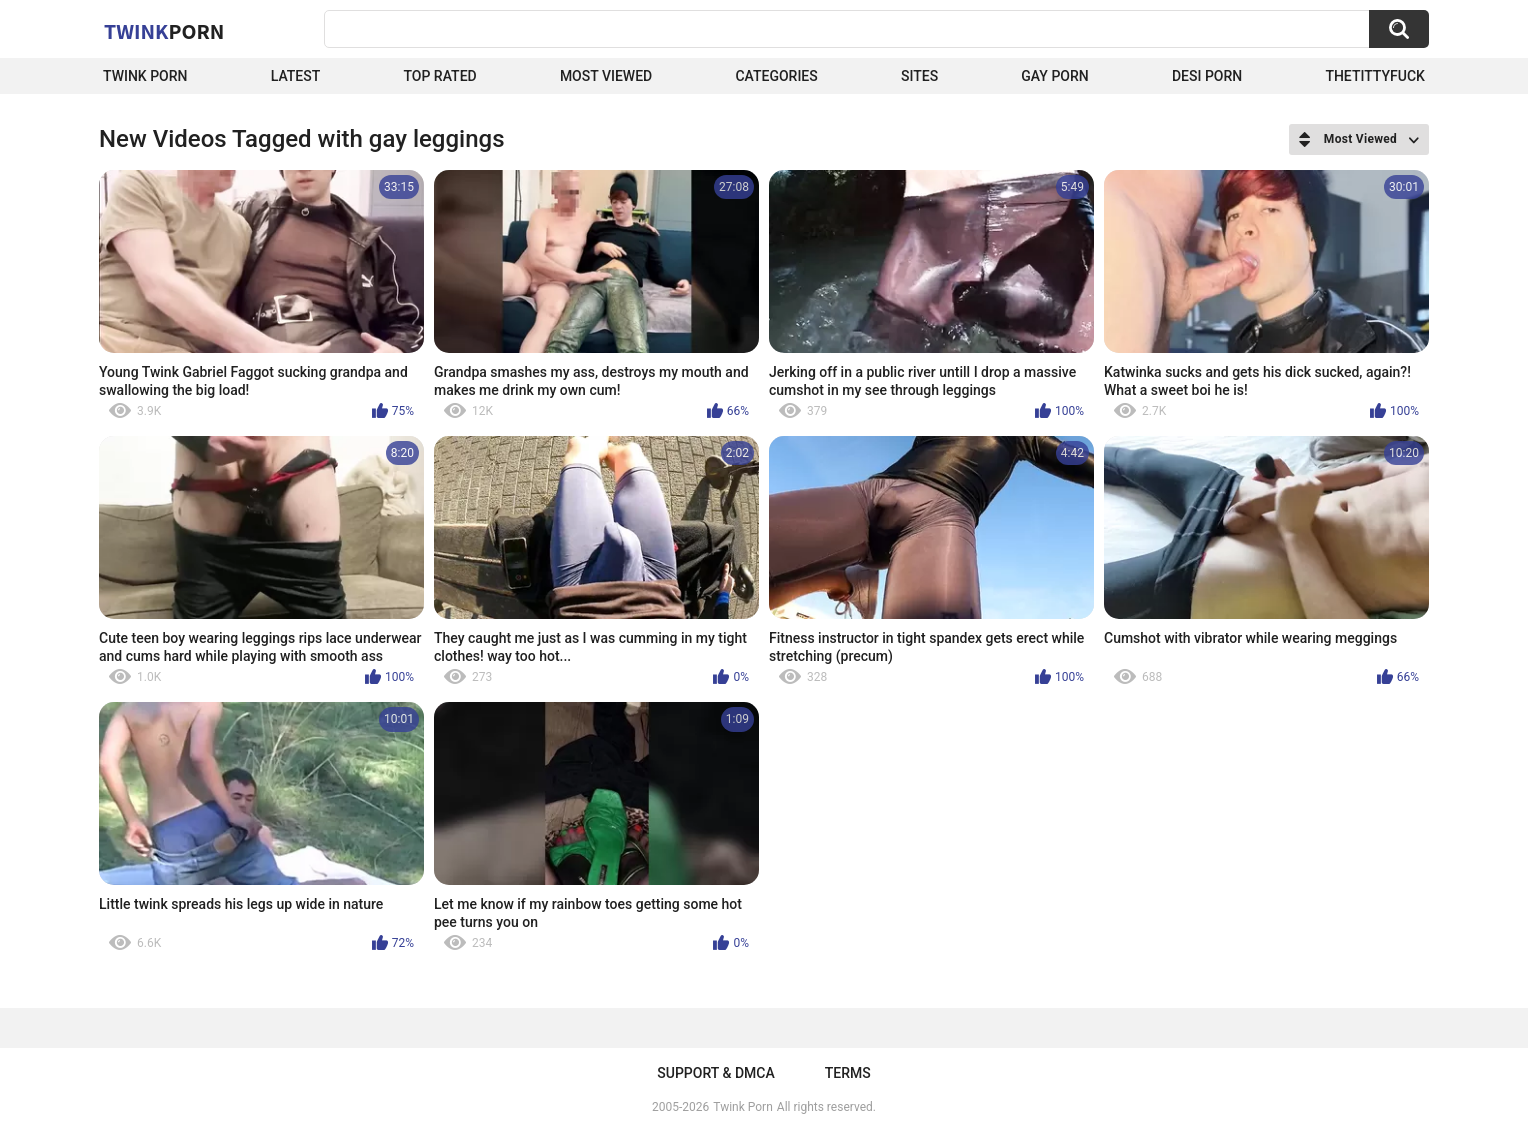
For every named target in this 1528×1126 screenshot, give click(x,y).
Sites (919, 76)
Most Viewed (606, 76)
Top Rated (439, 76)
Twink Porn (145, 76)
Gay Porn (1054, 76)
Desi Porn (1207, 76)
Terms (848, 1073)
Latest (296, 76)
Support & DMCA (715, 1073)
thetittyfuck (1375, 76)
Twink (164, 31)
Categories (776, 76)
